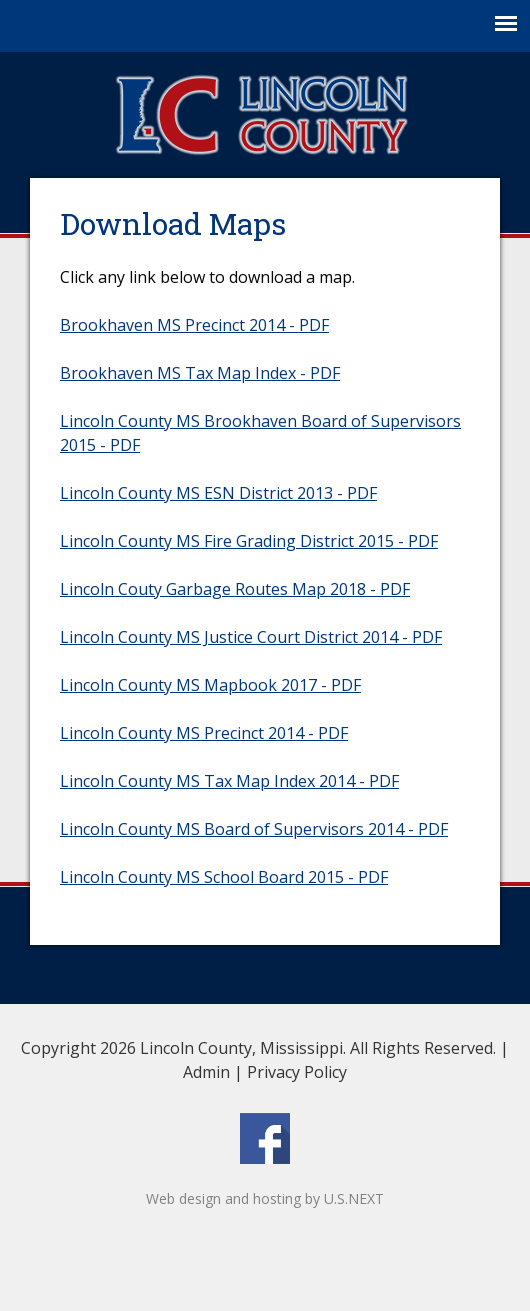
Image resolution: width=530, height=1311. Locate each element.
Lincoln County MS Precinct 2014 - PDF (204, 733)
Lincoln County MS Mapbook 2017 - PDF (210, 685)
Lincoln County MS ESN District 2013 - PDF (218, 493)
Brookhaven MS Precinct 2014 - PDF (194, 325)
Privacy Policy (297, 1072)
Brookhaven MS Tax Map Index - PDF (200, 373)
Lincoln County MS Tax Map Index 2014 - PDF (229, 781)
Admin (206, 1072)
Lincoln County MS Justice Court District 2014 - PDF (251, 637)
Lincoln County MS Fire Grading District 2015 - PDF (249, 541)
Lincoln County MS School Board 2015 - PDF (224, 877)
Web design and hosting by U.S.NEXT (265, 1198)
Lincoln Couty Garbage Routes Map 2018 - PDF (235, 589)
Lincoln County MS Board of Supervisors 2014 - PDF (254, 829)
